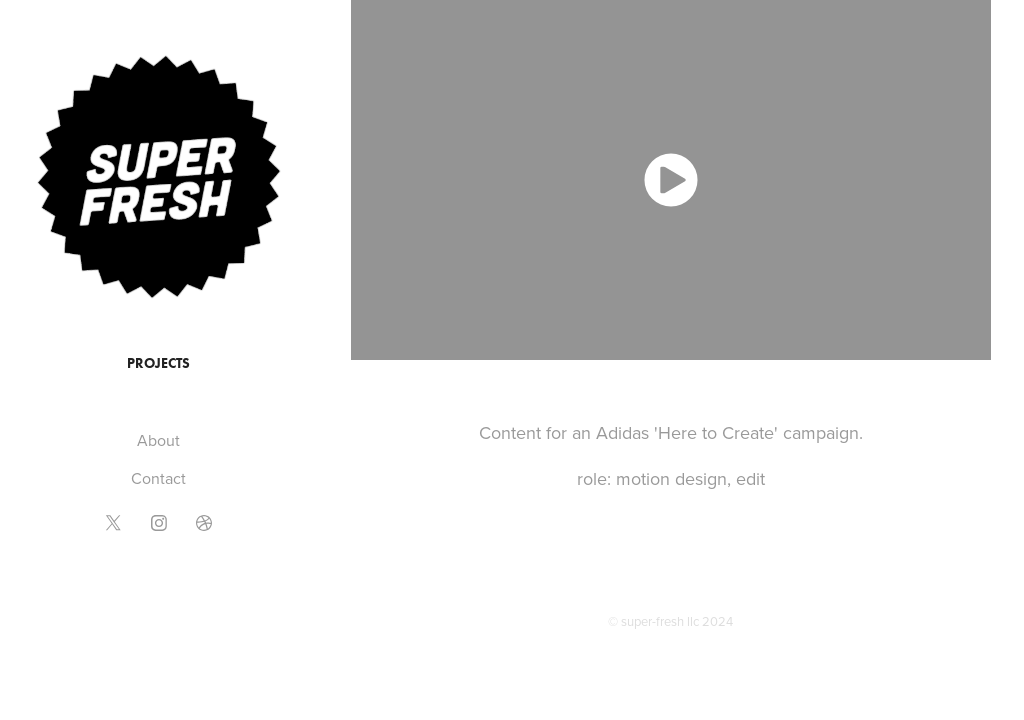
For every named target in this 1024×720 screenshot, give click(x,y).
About (158, 440)
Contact (158, 478)
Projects (158, 363)
